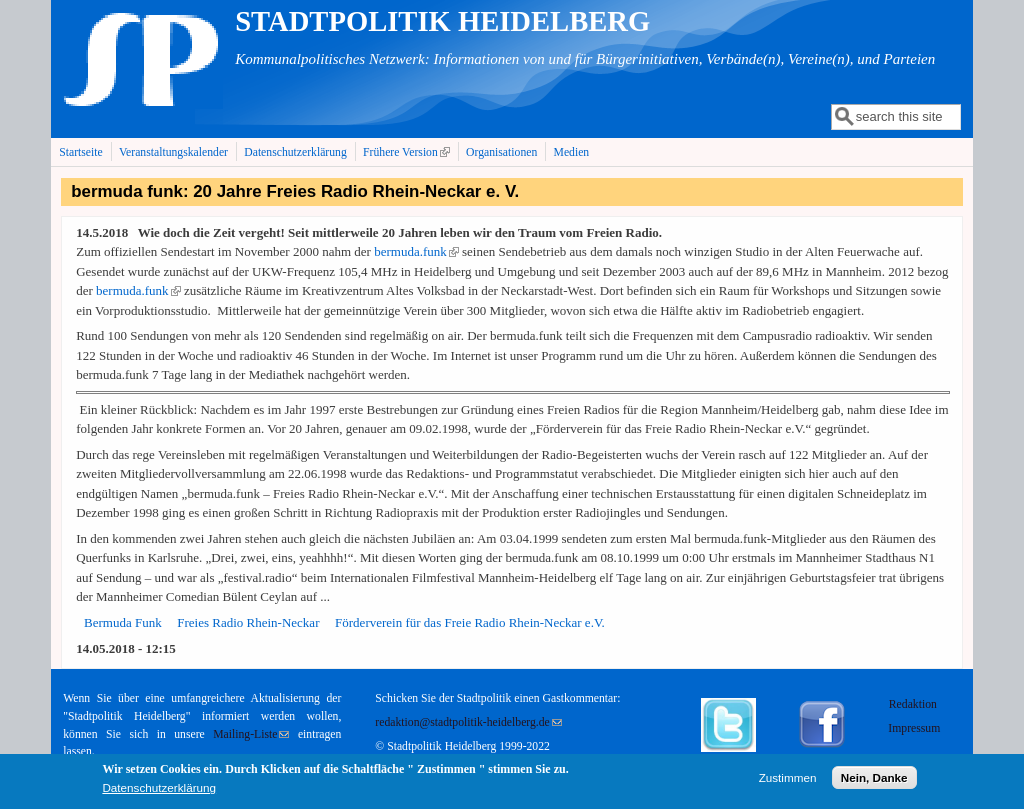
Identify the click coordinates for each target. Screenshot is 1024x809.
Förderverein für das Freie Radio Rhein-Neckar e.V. (470, 622)
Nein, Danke (874, 778)
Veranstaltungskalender (173, 152)
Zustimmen (788, 778)
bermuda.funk (416, 251)
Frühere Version (408, 152)
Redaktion (914, 704)
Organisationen (501, 152)
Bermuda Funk (123, 622)
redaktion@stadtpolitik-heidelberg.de (468, 722)
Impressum (914, 728)
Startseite (81, 152)
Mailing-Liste (251, 734)
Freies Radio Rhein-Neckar (248, 622)
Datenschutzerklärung (295, 152)
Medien (572, 152)
